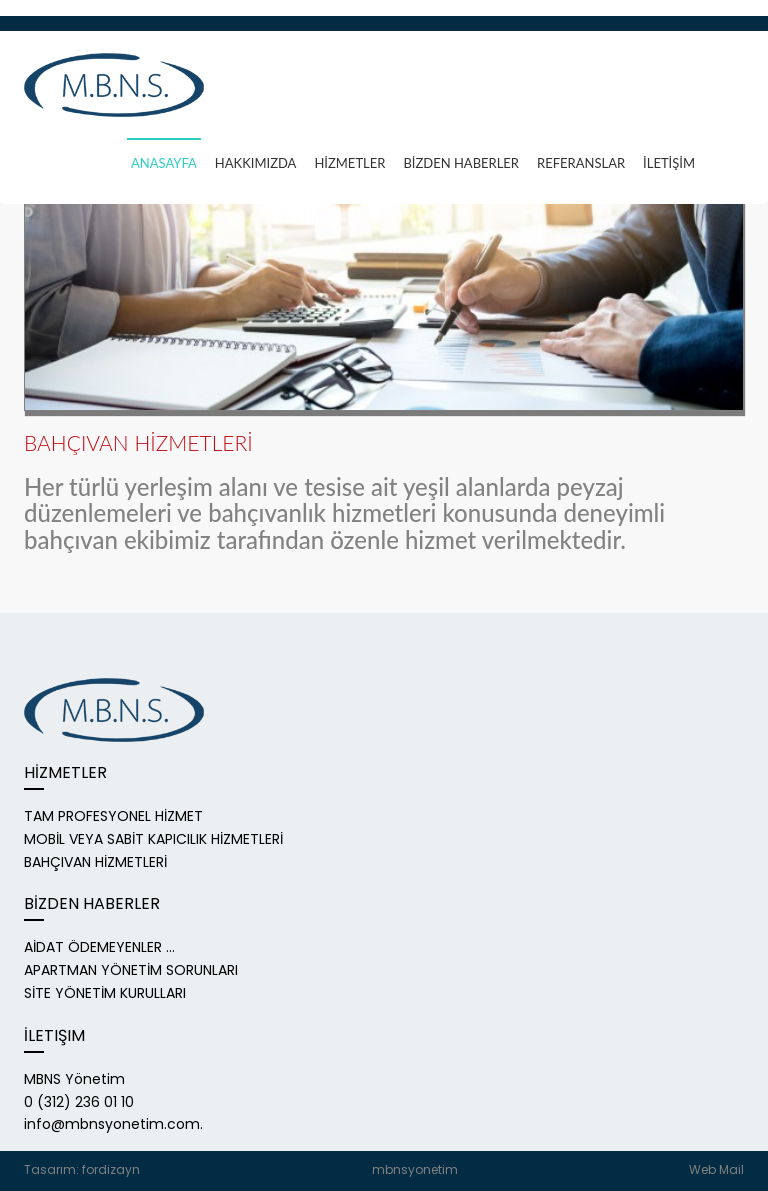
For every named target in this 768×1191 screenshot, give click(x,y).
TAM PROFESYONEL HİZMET (113, 816)
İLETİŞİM (669, 163)
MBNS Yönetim (74, 1079)
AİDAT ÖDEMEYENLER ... (99, 947)
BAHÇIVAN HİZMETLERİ (95, 862)
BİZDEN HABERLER (461, 163)
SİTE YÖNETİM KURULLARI (105, 993)
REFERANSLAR (581, 163)
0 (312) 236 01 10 (79, 1102)
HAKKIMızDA (256, 163)
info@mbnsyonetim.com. (113, 1124)
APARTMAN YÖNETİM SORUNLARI (131, 970)
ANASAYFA (164, 163)
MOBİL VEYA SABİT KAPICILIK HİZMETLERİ (153, 839)
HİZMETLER (349, 163)
